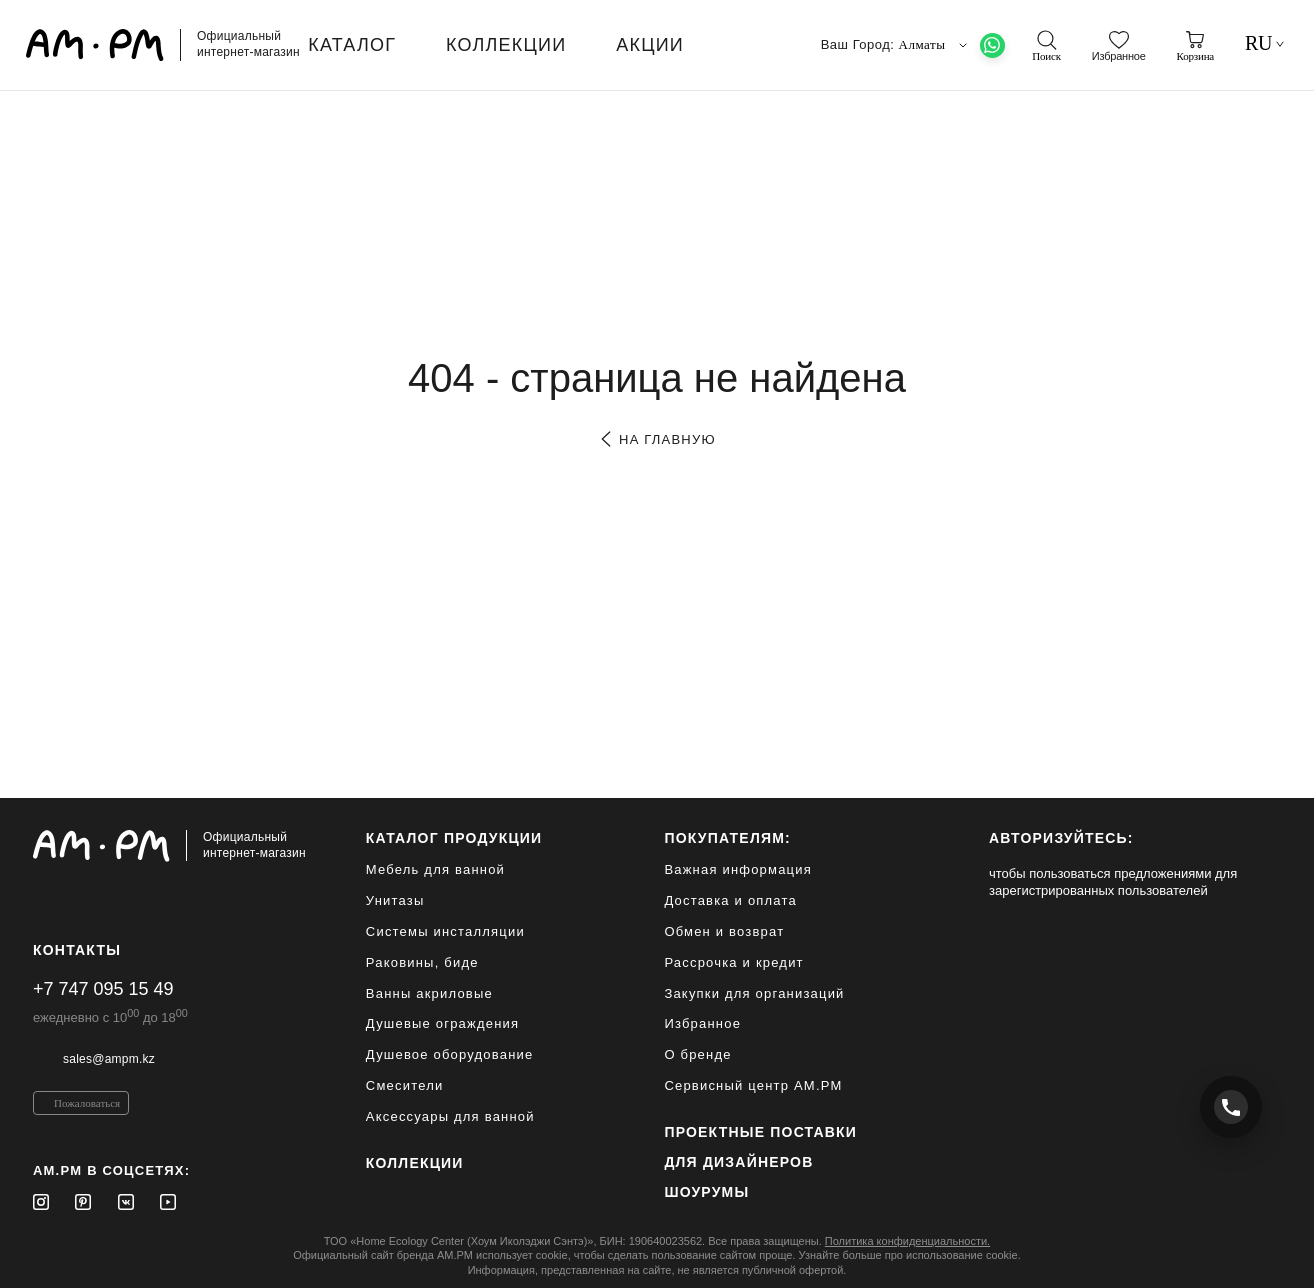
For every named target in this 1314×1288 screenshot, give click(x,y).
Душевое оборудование (450, 1054)
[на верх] (1261, 1257)
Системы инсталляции (445, 931)
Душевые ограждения (442, 1023)
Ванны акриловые (429, 993)
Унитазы (395, 900)
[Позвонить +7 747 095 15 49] (1231, 1107)
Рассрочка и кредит (733, 962)
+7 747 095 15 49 (103, 989)
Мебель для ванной (435, 869)
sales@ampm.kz (109, 1059)
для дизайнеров (738, 1162)
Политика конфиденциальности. (907, 1241)
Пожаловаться (87, 1103)
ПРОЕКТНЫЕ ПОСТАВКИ (760, 1132)
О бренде (697, 1054)
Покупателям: (727, 838)
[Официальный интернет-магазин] (169, 846)
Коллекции (415, 1163)
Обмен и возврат (724, 931)
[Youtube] (168, 1202)
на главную (656, 439)
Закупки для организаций (754, 993)
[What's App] (992, 45)
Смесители (405, 1085)
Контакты (77, 950)
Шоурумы (706, 1192)
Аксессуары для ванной (450, 1116)
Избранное (702, 1023)
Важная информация (738, 869)
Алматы (935, 45)
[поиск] (1046, 46)
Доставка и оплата (730, 900)
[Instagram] (41, 1202)
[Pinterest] (83, 1202)
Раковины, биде (422, 962)
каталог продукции (454, 838)
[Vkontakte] (126, 1202)
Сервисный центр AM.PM (753, 1085)
